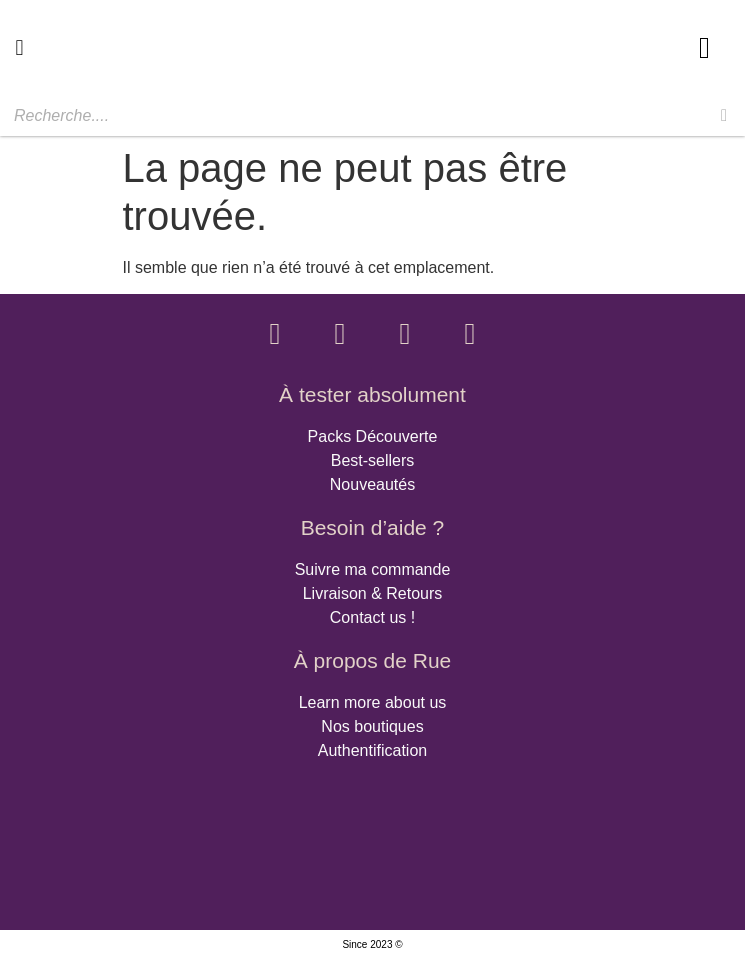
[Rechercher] (724, 116)
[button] (19, 47)
